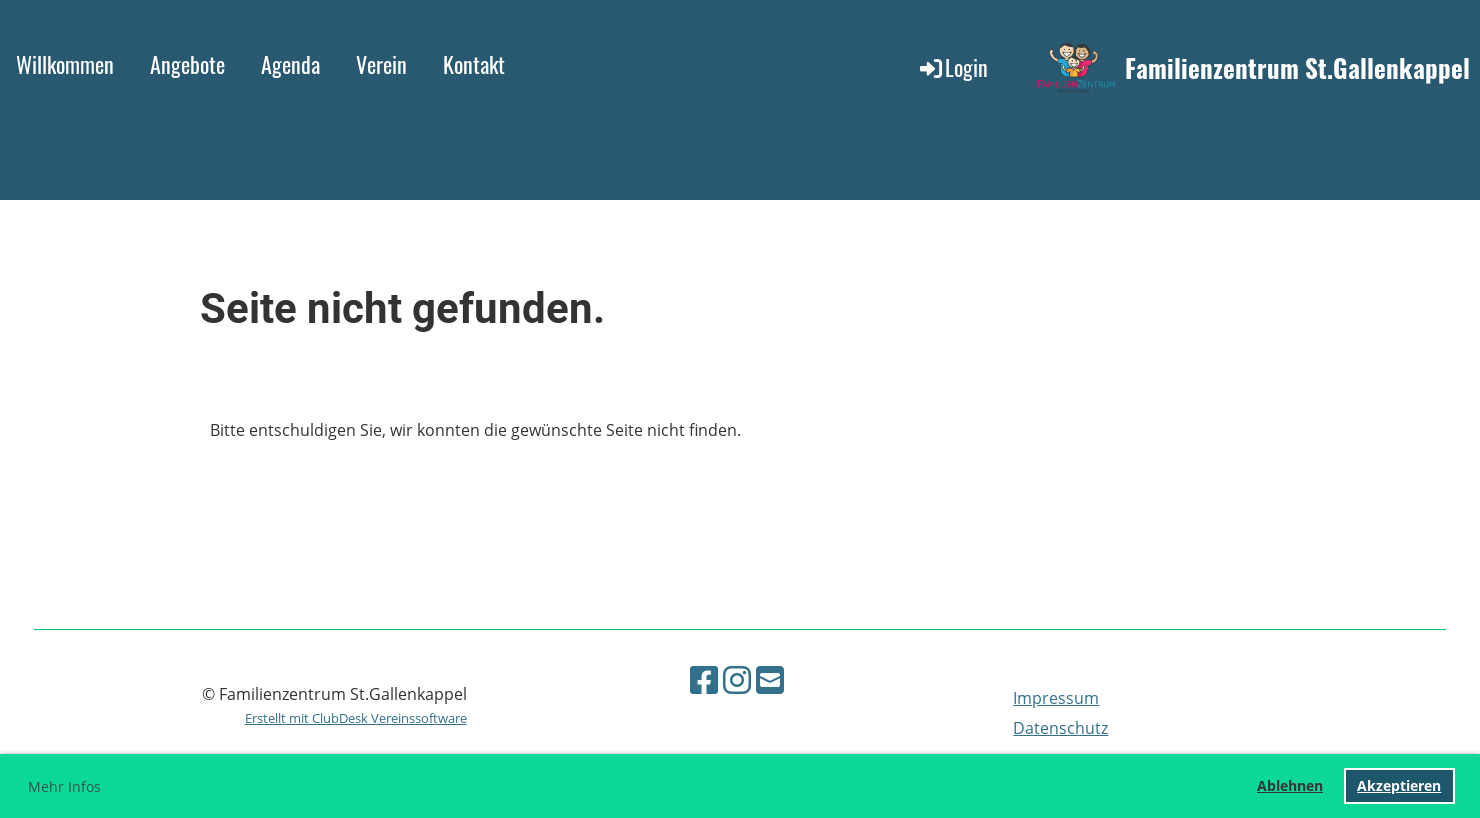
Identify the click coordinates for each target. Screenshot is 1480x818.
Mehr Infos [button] (64, 786)
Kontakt (474, 64)
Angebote (187, 64)
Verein (381, 64)
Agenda (290, 64)
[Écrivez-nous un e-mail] (770, 679)
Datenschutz (1060, 728)
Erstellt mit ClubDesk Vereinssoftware (356, 718)
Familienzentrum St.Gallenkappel (1297, 67)
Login (952, 67)
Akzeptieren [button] (1399, 785)
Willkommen (65, 64)
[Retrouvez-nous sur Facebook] (704, 679)
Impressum (1056, 698)
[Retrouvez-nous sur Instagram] (737, 679)
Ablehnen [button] (1290, 785)
